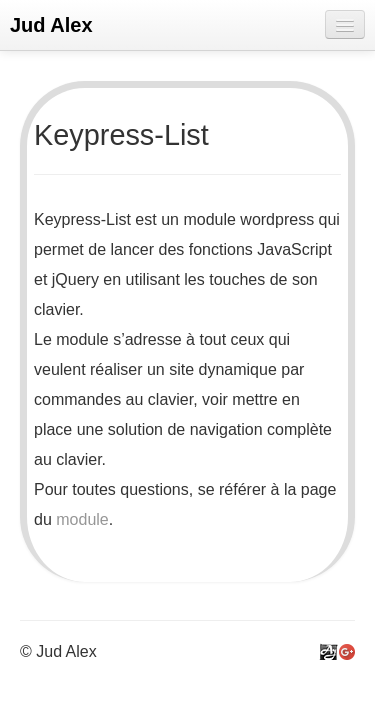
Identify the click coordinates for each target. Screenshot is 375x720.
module (82, 519)
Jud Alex (51, 25)
